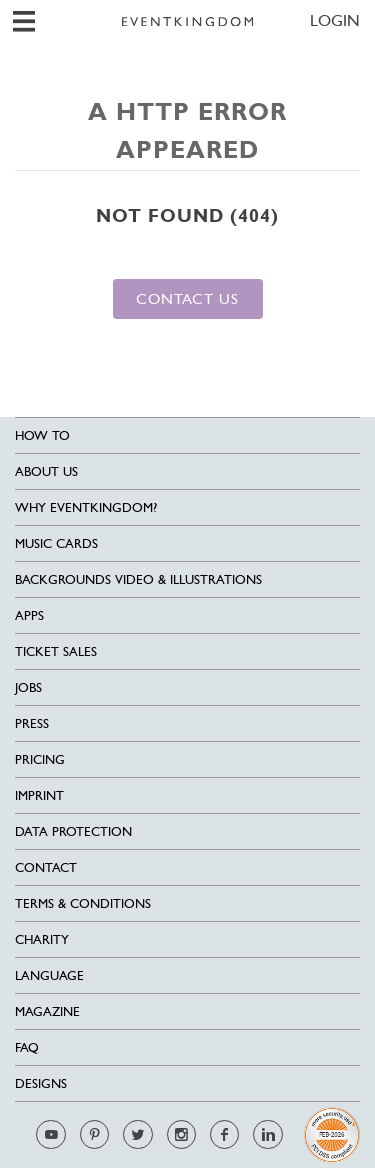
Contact (46, 867)
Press (32, 723)
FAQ (27, 1047)
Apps (29, 615)
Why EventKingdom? (86, 507)
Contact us (187, 298)
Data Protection (73, 831)
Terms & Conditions (83, 903)
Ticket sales (56, 651)
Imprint (39, 795)
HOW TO (42, 435)
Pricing (40, 759)
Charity (42, 939)
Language (49, 975)
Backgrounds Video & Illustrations (138, 579)
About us (46, 471)
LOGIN (335, 20)
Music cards (56, 543)
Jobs (28, 687)
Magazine (47, 1011)
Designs (41, 1083)
